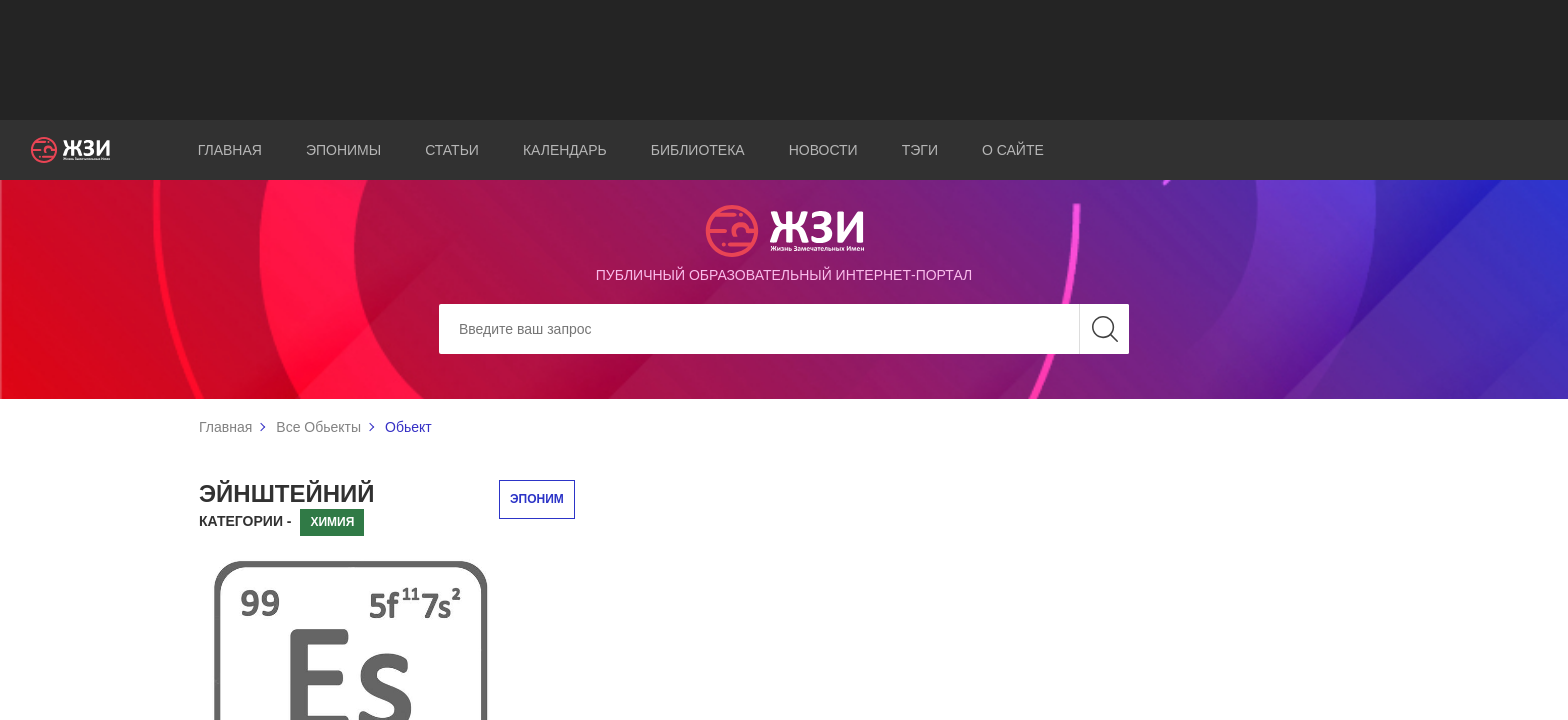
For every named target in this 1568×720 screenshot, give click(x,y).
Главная (230, 150)
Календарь (565, 150)
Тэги (920, 150)
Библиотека (698, 150)
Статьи (452, 150)
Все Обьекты (318, 427)
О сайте (1013, 150)
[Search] (784, 329)
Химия (332, 522)
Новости (823, 150)
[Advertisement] (784, 60)
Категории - (245, 521)
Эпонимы (343, 150)
